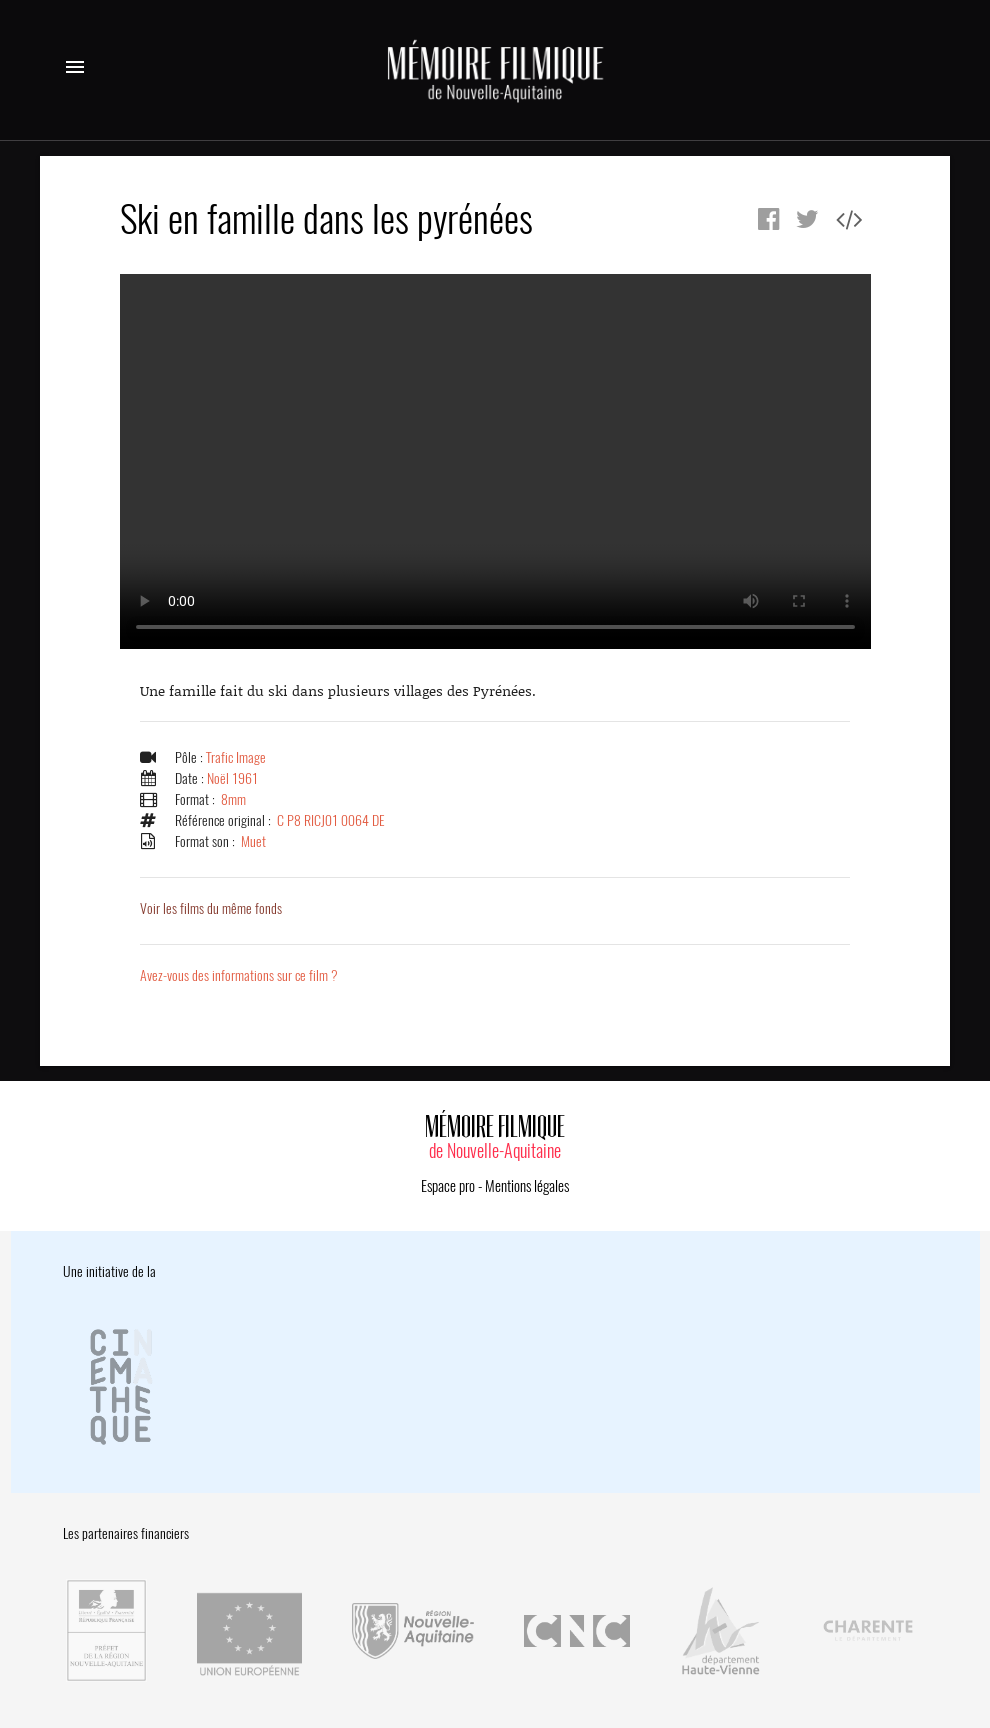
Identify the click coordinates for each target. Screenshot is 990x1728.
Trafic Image (236, 757)
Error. (495, 461)
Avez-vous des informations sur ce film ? (239, 975)
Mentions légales (527, 1186)
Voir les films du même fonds (211, 908)
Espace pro (448, 1186)
